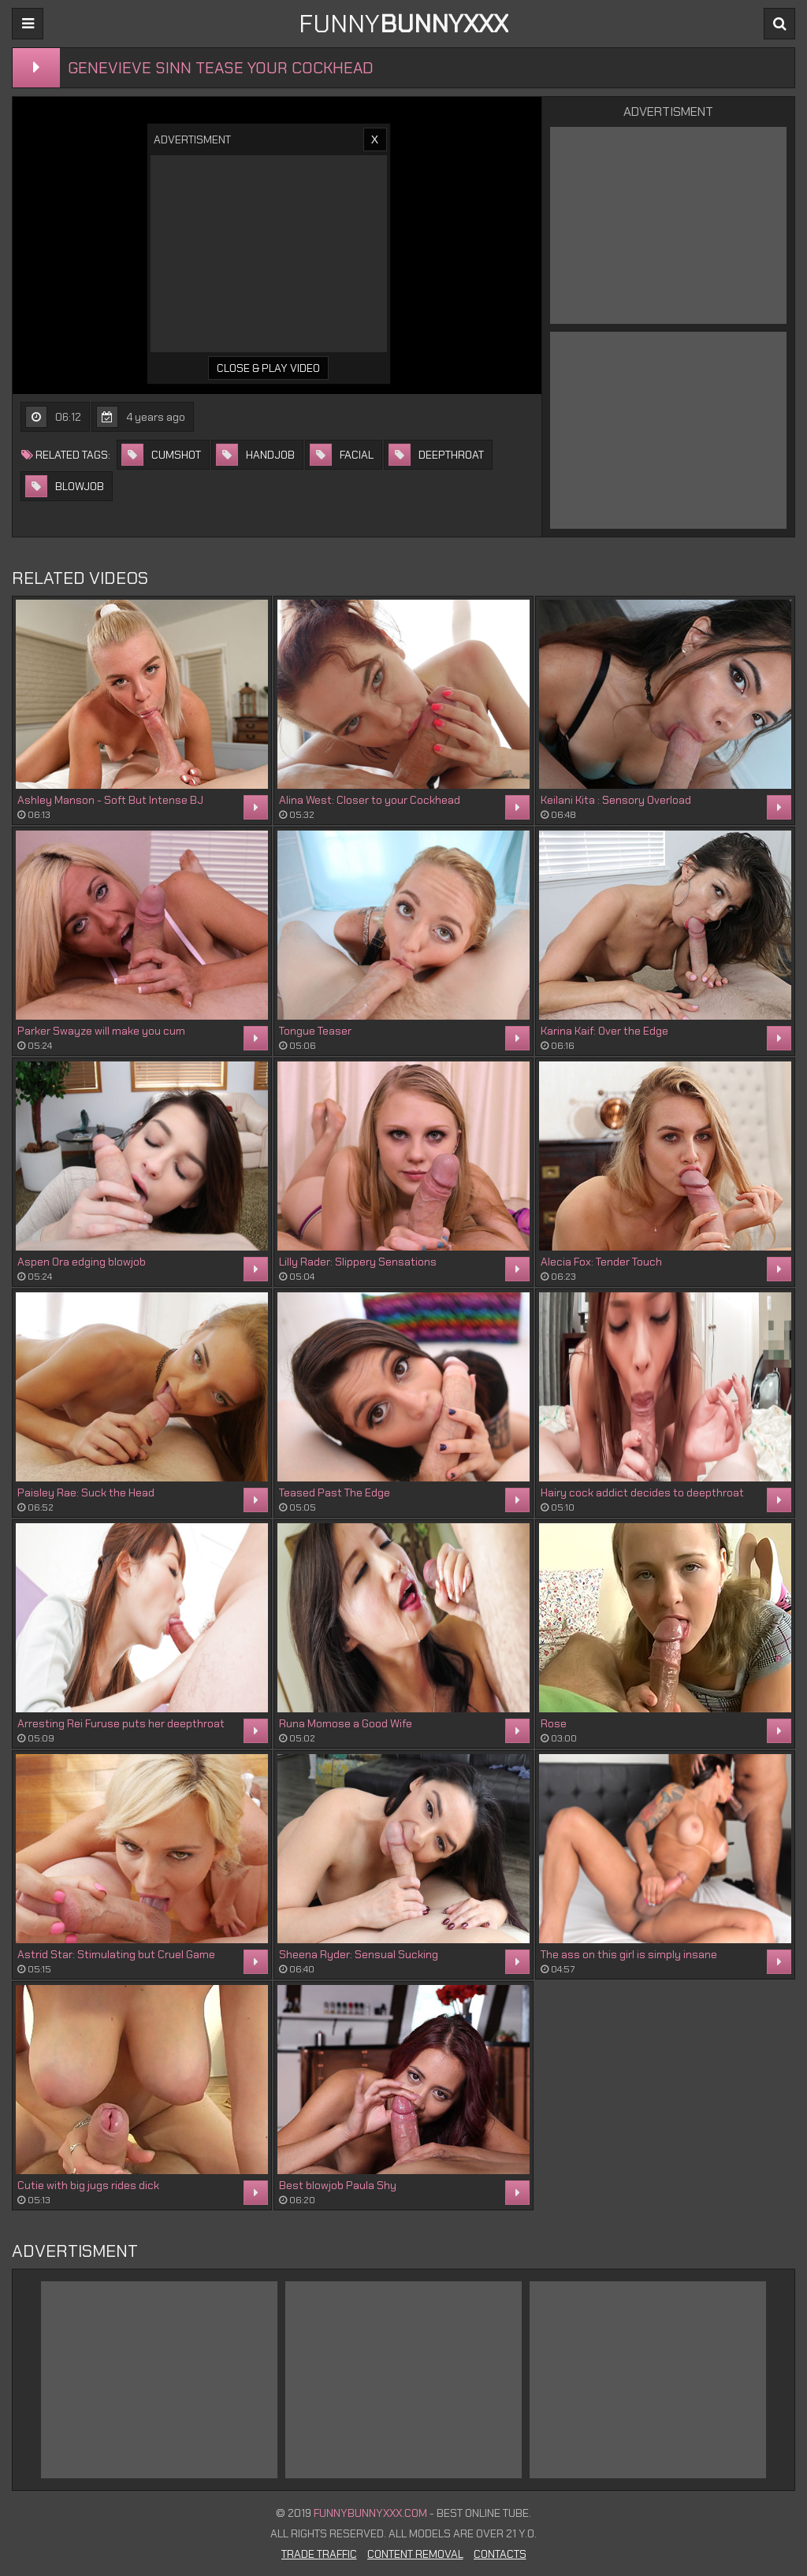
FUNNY (403, 23)
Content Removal (415, 2554)
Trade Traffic (319, 2554)
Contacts (500, 2554)
